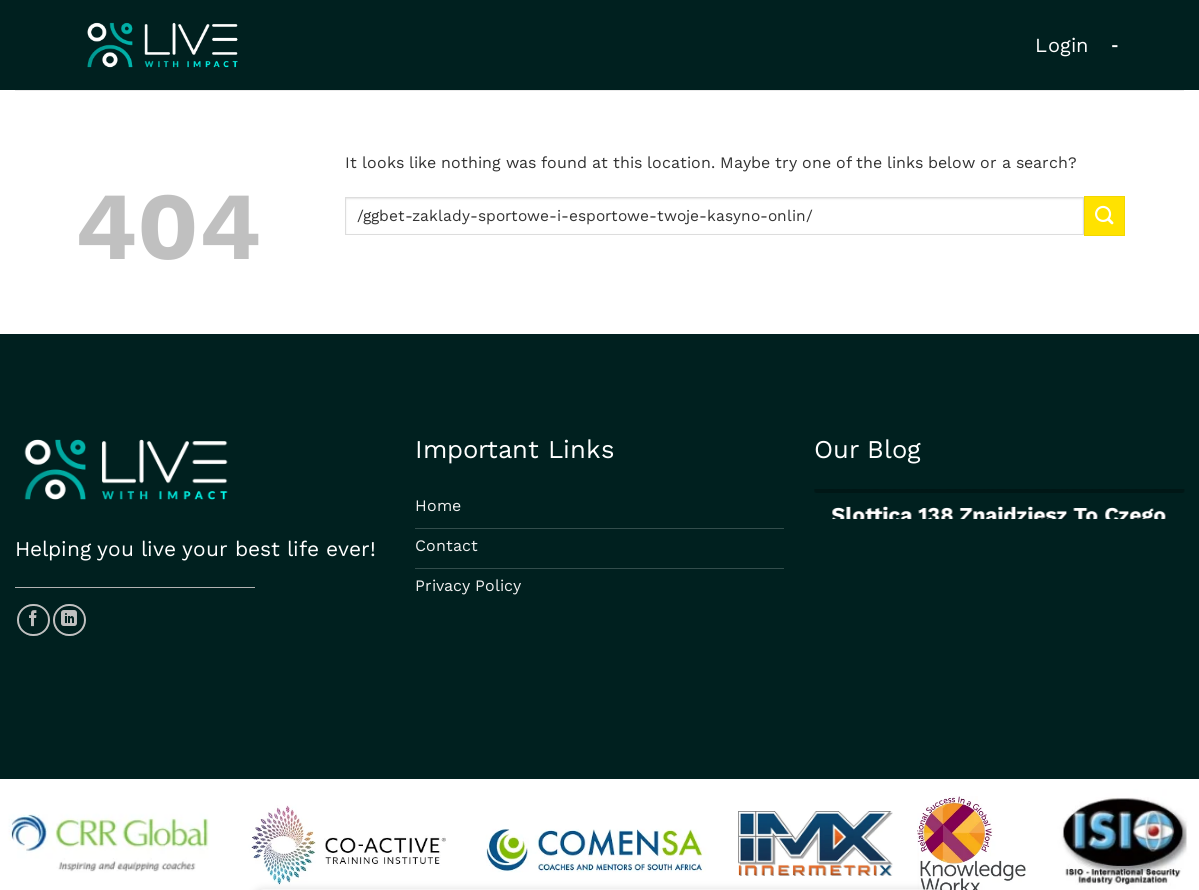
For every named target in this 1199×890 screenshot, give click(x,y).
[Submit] (1104, 215)
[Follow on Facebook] (33, 620)
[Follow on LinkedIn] (69, 620)
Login (1062, 45)
